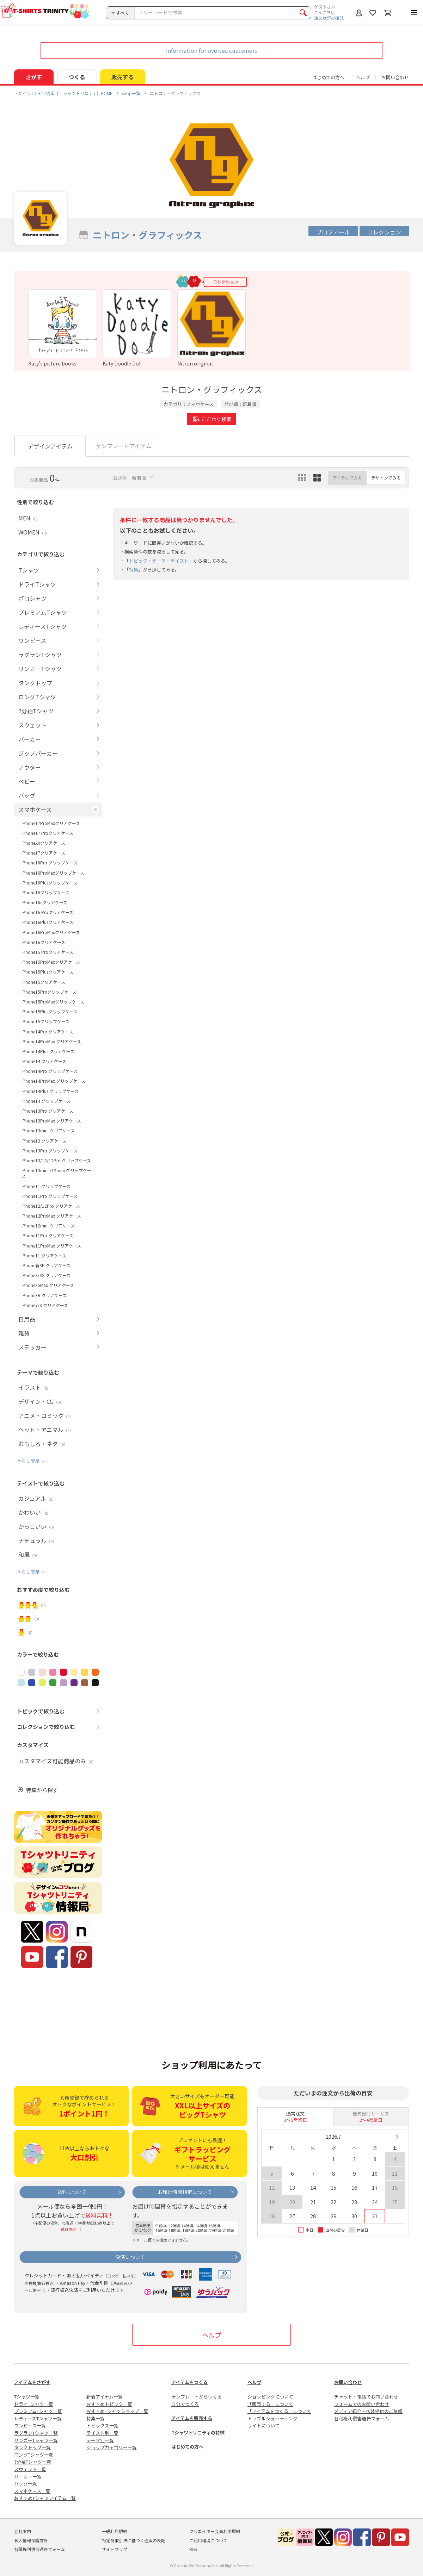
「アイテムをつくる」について (279, 2411)
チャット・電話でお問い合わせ (366, 2396)
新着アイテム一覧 (104, 2396)
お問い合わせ (395, 77)
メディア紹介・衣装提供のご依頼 (368, 2411)
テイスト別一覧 (102, 2433)
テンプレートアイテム (124, 446)
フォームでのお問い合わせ (361, 2404)
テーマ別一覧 (100, 2440)
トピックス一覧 (102, 2425)
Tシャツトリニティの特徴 (198, 2432)
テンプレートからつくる (196, 2396)
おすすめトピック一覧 (109, 2404)
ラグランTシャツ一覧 (36, 2433)
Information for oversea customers (211, 50)
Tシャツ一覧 (26, 2396)
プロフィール (333, 232)
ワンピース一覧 (30, 2425)
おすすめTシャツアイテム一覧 (45, 2498)
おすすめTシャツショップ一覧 (117, 2411)
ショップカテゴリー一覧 (111, 2447)
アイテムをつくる (189, 2382)
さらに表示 (28, 1461)
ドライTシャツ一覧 (33, 2404)
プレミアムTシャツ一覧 (38, 2411)
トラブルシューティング (272, 2418)
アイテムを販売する (191, 2418)
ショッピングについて (270, 2396)
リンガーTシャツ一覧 (36, 2440)
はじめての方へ (187, 2446)
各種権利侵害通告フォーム (361, 2418)
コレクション (384, 232)
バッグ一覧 (25, 2483)
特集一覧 (95, 2418)
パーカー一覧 (28, 2476)
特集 (133, 569)
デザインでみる (386, 478)
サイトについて (263, 2425)
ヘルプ (363, 77)
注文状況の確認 (329, 18)
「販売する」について (270, 2404)
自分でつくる (185, 2404)
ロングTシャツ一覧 (33, 2454)
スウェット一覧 (30, 2469)
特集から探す (42, 1790)
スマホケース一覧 (32, 2491)
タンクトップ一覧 (32, 2447)
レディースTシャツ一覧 (38, 2418)
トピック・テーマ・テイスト (159, 560)
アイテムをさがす (32, 2382)
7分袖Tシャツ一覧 (32, 2461)
